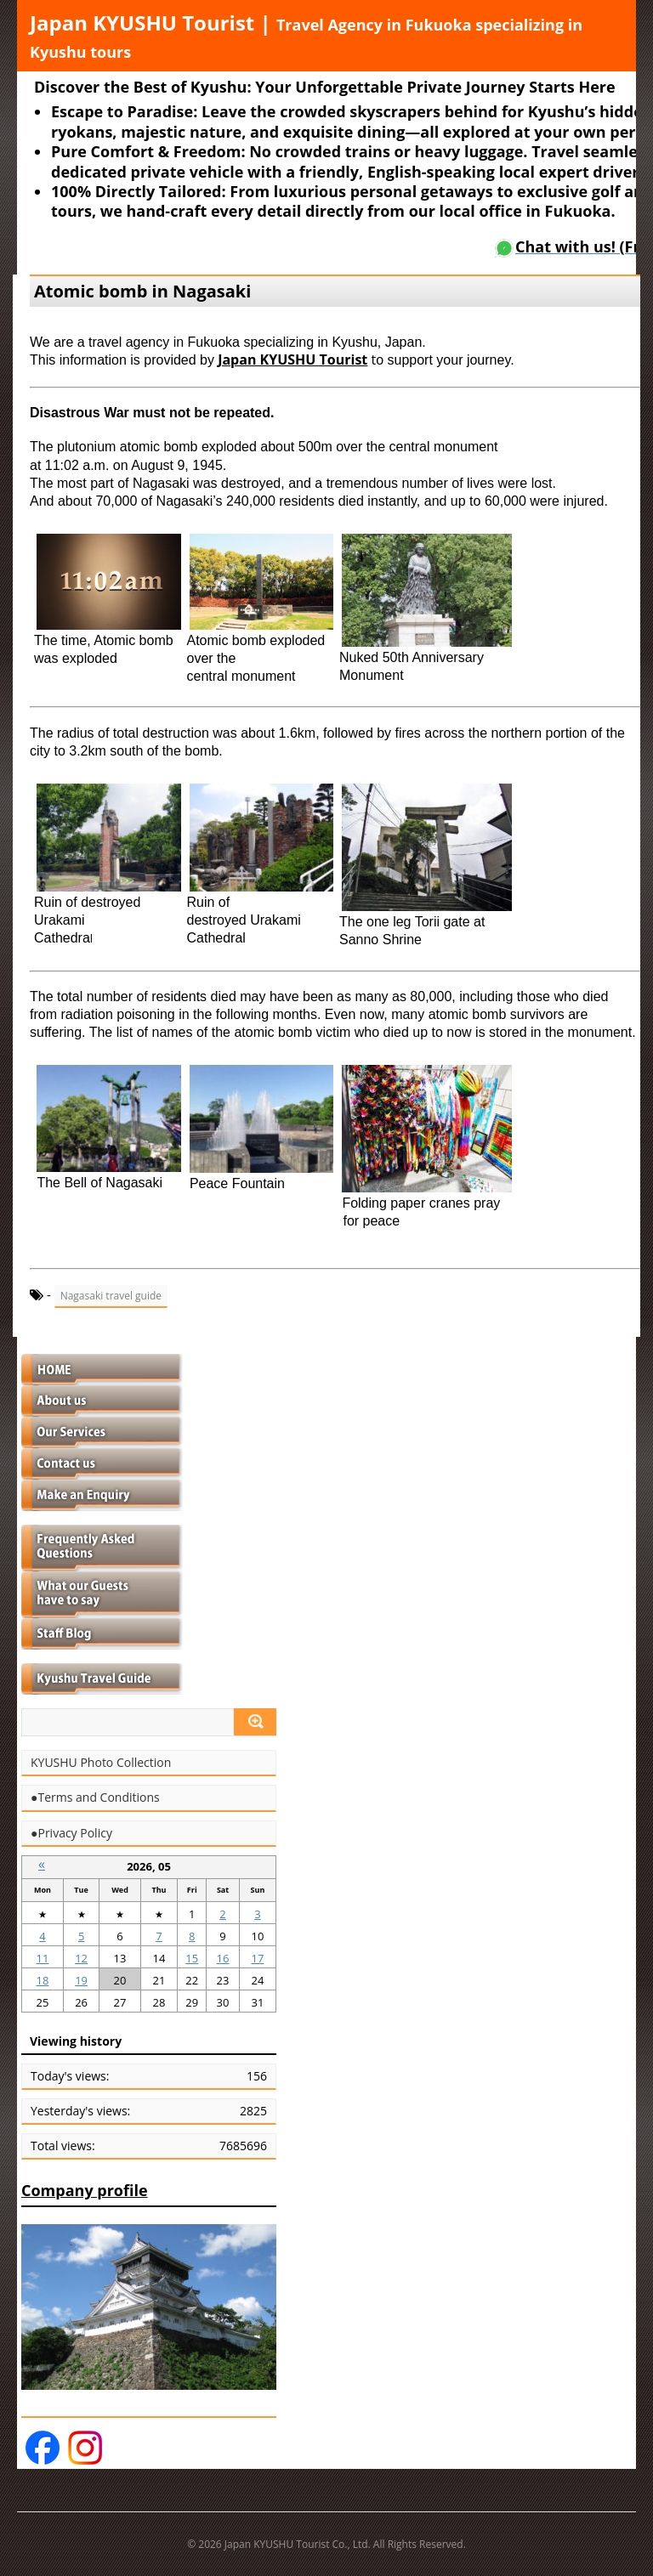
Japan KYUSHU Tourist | (306, 35)
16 (223, 1958)
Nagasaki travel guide (111, 1295)
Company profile (84, 2190)
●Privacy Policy (71, 1833)
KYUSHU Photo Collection (101, 1762)
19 (81, 1980)
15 (191, 1958)
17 (257, 1958)
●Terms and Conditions (95, 1797)
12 (81, 1958)
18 (42, 1980)
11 (42, 1958)
